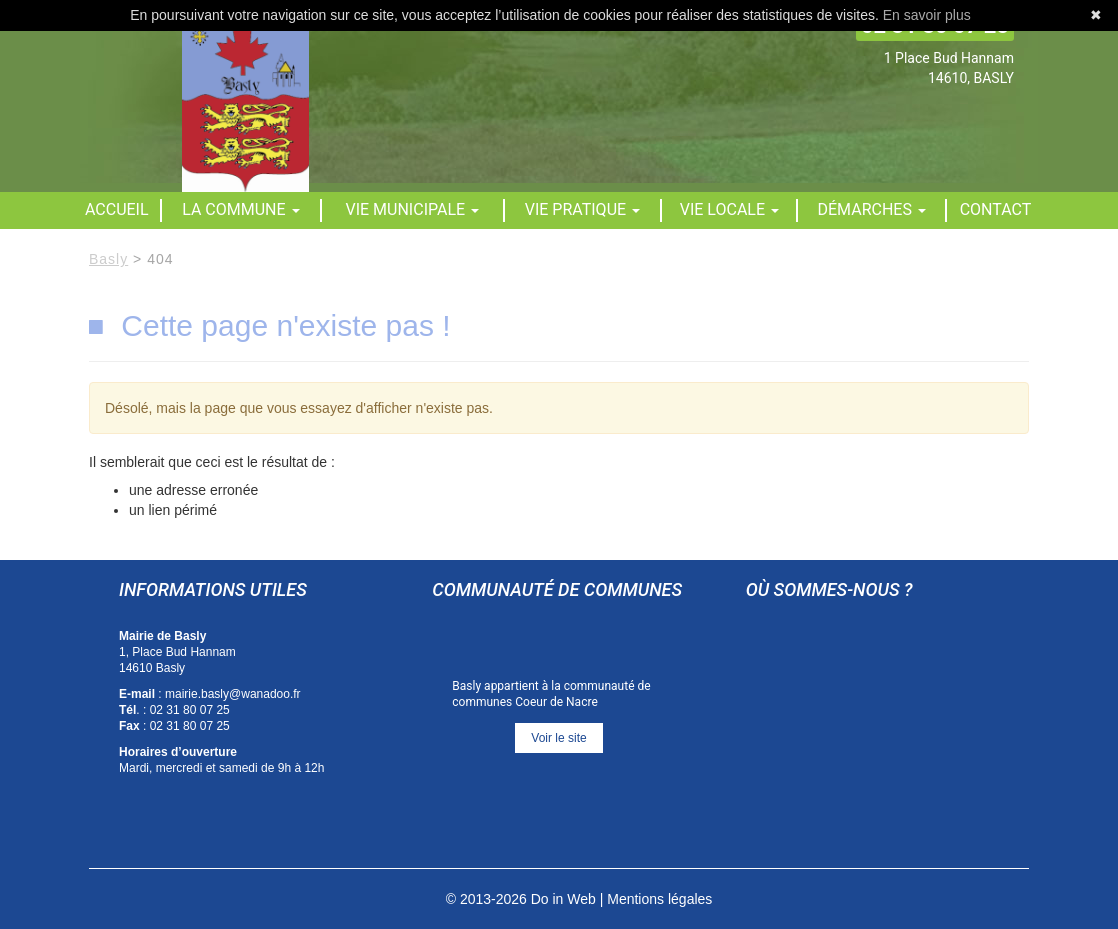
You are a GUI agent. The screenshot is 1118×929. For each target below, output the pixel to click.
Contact (996, 209)
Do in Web (563, 899)
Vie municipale (413, 209)
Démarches (872, 209)
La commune (240, 209)
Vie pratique (582, 209)
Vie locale (729, 209)
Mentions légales (659, 899)
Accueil (117, 209)
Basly (108, 259)
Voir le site (558, 738)
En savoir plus (927, 15)
